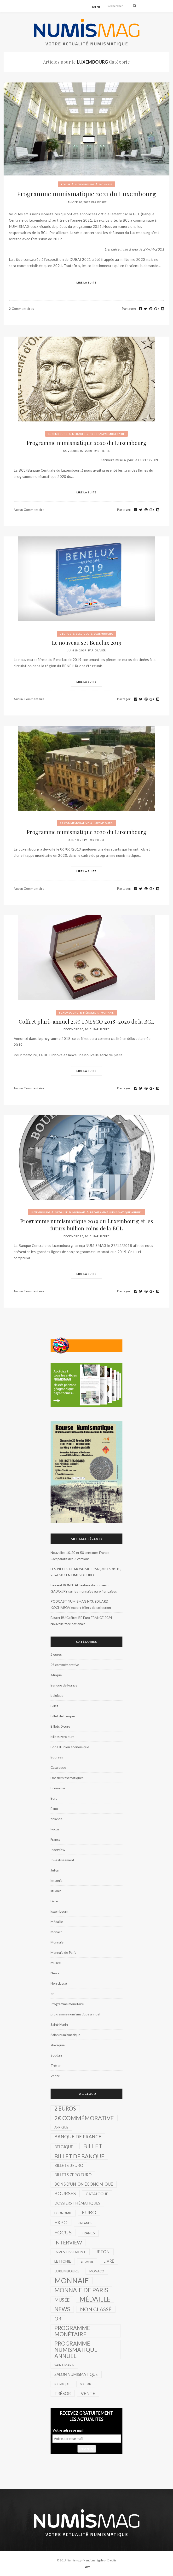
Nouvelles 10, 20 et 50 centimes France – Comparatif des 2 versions (81, 1555)
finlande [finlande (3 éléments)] (85, 2223)
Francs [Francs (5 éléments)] (88, 2233)
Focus (65, 184)
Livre (54, 1901)
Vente (55, 2076)
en (94, 6)
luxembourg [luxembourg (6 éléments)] (66, 2271)
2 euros (65, 633)
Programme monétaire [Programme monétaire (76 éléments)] (72, 2331)
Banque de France (64, 1685)
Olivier (100, 650)
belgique (82, 633)
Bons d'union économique (70, 1747)
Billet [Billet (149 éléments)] (92, 2146)
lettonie (57, 1880)
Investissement (62, 1860)
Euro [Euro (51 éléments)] (89, 2212)
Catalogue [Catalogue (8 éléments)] (97, 2194)
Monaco (57, 1932)
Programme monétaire (107, 433)
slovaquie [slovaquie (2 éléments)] (62, 2384)
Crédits (111, 2560)
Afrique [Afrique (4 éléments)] (61, 2127)
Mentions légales (94, 2560)
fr (98, 6)
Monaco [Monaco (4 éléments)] (96, 2271)
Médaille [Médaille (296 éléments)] (95, 2299)
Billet (54, 1706)
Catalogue (58, 1767)
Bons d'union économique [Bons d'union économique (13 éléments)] (83, 2184)
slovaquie (58, 2045)
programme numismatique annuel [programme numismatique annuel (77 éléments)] (75, 2349)
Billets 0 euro (60, 1726)
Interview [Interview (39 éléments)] (68, 2242)
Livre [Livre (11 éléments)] (109, 2261)
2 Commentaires (21, 309)
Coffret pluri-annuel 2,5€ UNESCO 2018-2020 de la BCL (86, 1021)
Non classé (59, 1983)
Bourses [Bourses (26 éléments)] (65, 2193)
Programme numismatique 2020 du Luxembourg (86, 442)
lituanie (56, 1891)
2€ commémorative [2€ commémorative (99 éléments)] (84, 2118)
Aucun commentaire (29, 510)
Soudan (56, 2055)
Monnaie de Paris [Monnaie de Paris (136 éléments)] (81, 2290)
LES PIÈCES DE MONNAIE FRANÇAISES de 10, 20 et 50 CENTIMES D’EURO (86, 1572)
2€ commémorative (74, 823)
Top (86, 2566)
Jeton (55, 1870)
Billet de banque (63, 1716)
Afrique (56, 1675)
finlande (57, 1819)
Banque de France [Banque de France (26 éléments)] (77, 2136)
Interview (58, 1850)
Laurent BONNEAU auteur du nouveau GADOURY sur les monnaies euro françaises (84, 1588)
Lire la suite (86, 282)
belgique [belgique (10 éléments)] (63, 2147)
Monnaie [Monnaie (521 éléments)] (71, 2280)
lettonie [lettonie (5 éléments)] (62, 2261)
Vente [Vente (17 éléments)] (88, 2393)
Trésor (56, 2065)
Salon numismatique (66, 2035)
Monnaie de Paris (63, 1952)
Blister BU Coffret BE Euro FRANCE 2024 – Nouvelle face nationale (83, 1620)
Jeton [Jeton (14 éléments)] (103, 2251)
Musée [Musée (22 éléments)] (61, 2300)
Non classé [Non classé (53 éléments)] (96, 2309)
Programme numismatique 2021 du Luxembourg (86, 194)
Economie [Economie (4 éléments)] (63, 2213)
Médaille (78, 433)
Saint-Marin (59, 2024)
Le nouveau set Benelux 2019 (86, 642)
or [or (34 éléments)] (57, 2318)
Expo (54, 1808)
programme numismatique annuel (116, 1212)
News (55, 1973)
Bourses (57, 1757)
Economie (58, 1788)
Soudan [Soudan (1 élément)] (85, 2383)
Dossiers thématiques (67, 1778)
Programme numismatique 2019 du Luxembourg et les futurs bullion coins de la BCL (86, 1224)
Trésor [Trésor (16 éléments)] (62, 2393)
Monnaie (105, 184)
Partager (129, 309)
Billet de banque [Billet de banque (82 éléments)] (79, 2156)
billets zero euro (63, 1737)
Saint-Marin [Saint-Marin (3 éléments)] (64, 2365)
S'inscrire (86, 2449)
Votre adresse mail (68, 2430)
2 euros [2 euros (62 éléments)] (65, 2108)
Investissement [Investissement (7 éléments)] (70, 2252)
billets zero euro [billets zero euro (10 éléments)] (73, 2174)
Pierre (102, 202)
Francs (55, 1839)
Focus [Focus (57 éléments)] (63, 2232)
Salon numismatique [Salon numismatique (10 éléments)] (76, 2374)
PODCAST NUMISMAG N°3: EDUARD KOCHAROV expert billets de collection (81, 1604)
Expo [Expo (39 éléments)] (61, 2222)
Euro (54, 1798)
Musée (56, 1963)
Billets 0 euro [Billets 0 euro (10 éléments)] (68, 2165)
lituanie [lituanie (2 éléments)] (87, 2261)
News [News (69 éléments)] (62, 2309)
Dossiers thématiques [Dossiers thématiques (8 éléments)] (77, 2203)
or (52, 1994)
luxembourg (84, 184)
